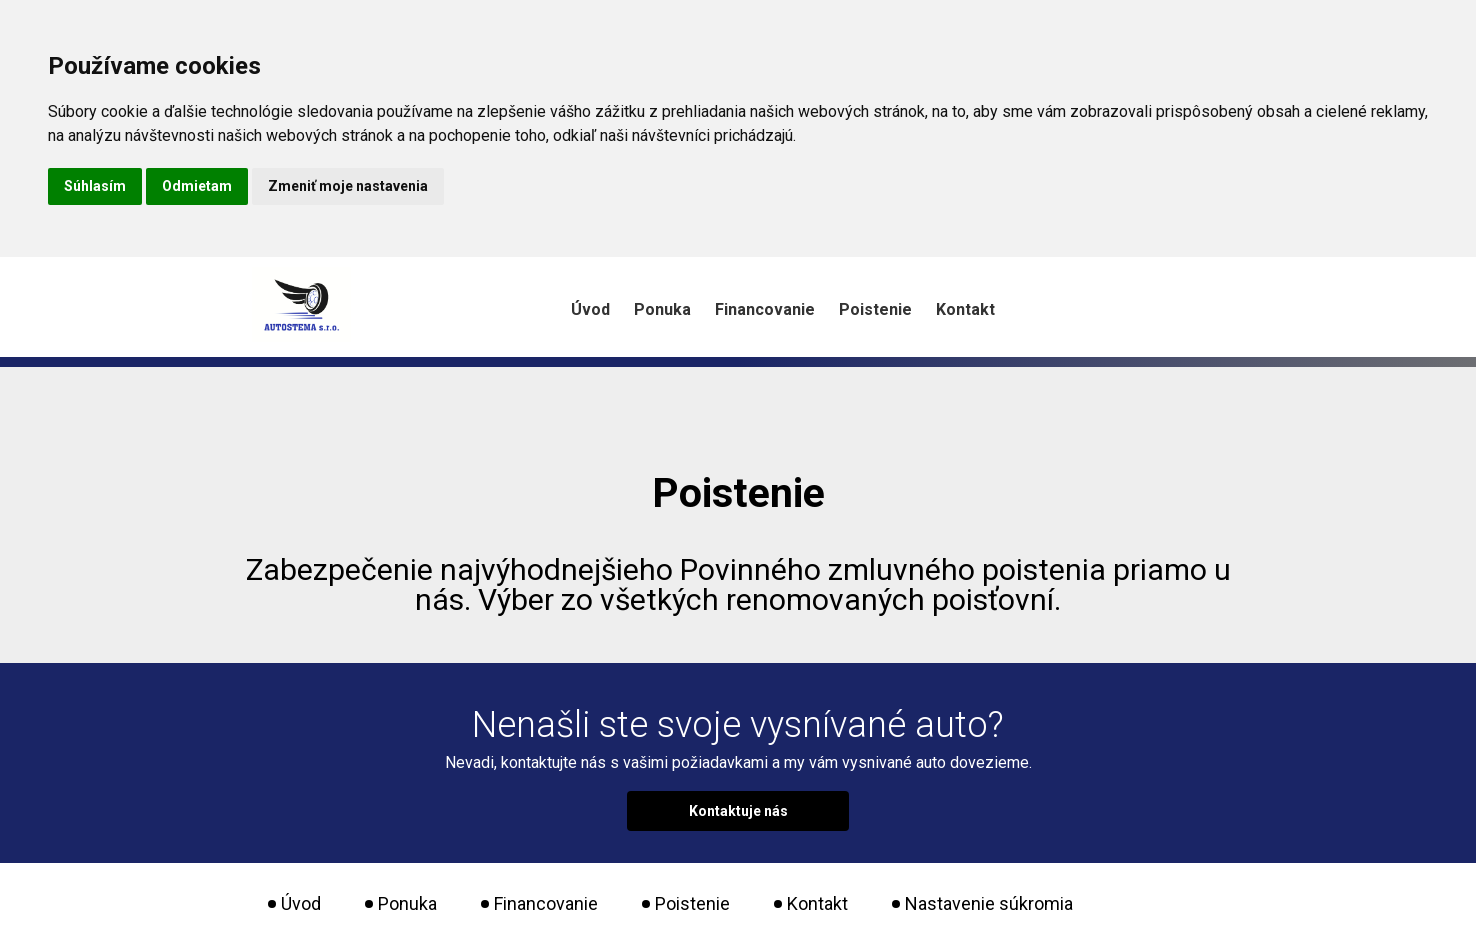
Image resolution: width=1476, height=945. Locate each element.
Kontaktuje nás (738, 811)
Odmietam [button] (197, 186)
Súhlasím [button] (95, 186)
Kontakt (965, 309)
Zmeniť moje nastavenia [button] (348, 186)
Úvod (590, 309)
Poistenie (875, 309)
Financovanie (765, 309)
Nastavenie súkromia (989, 903)
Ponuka (662, 309)
